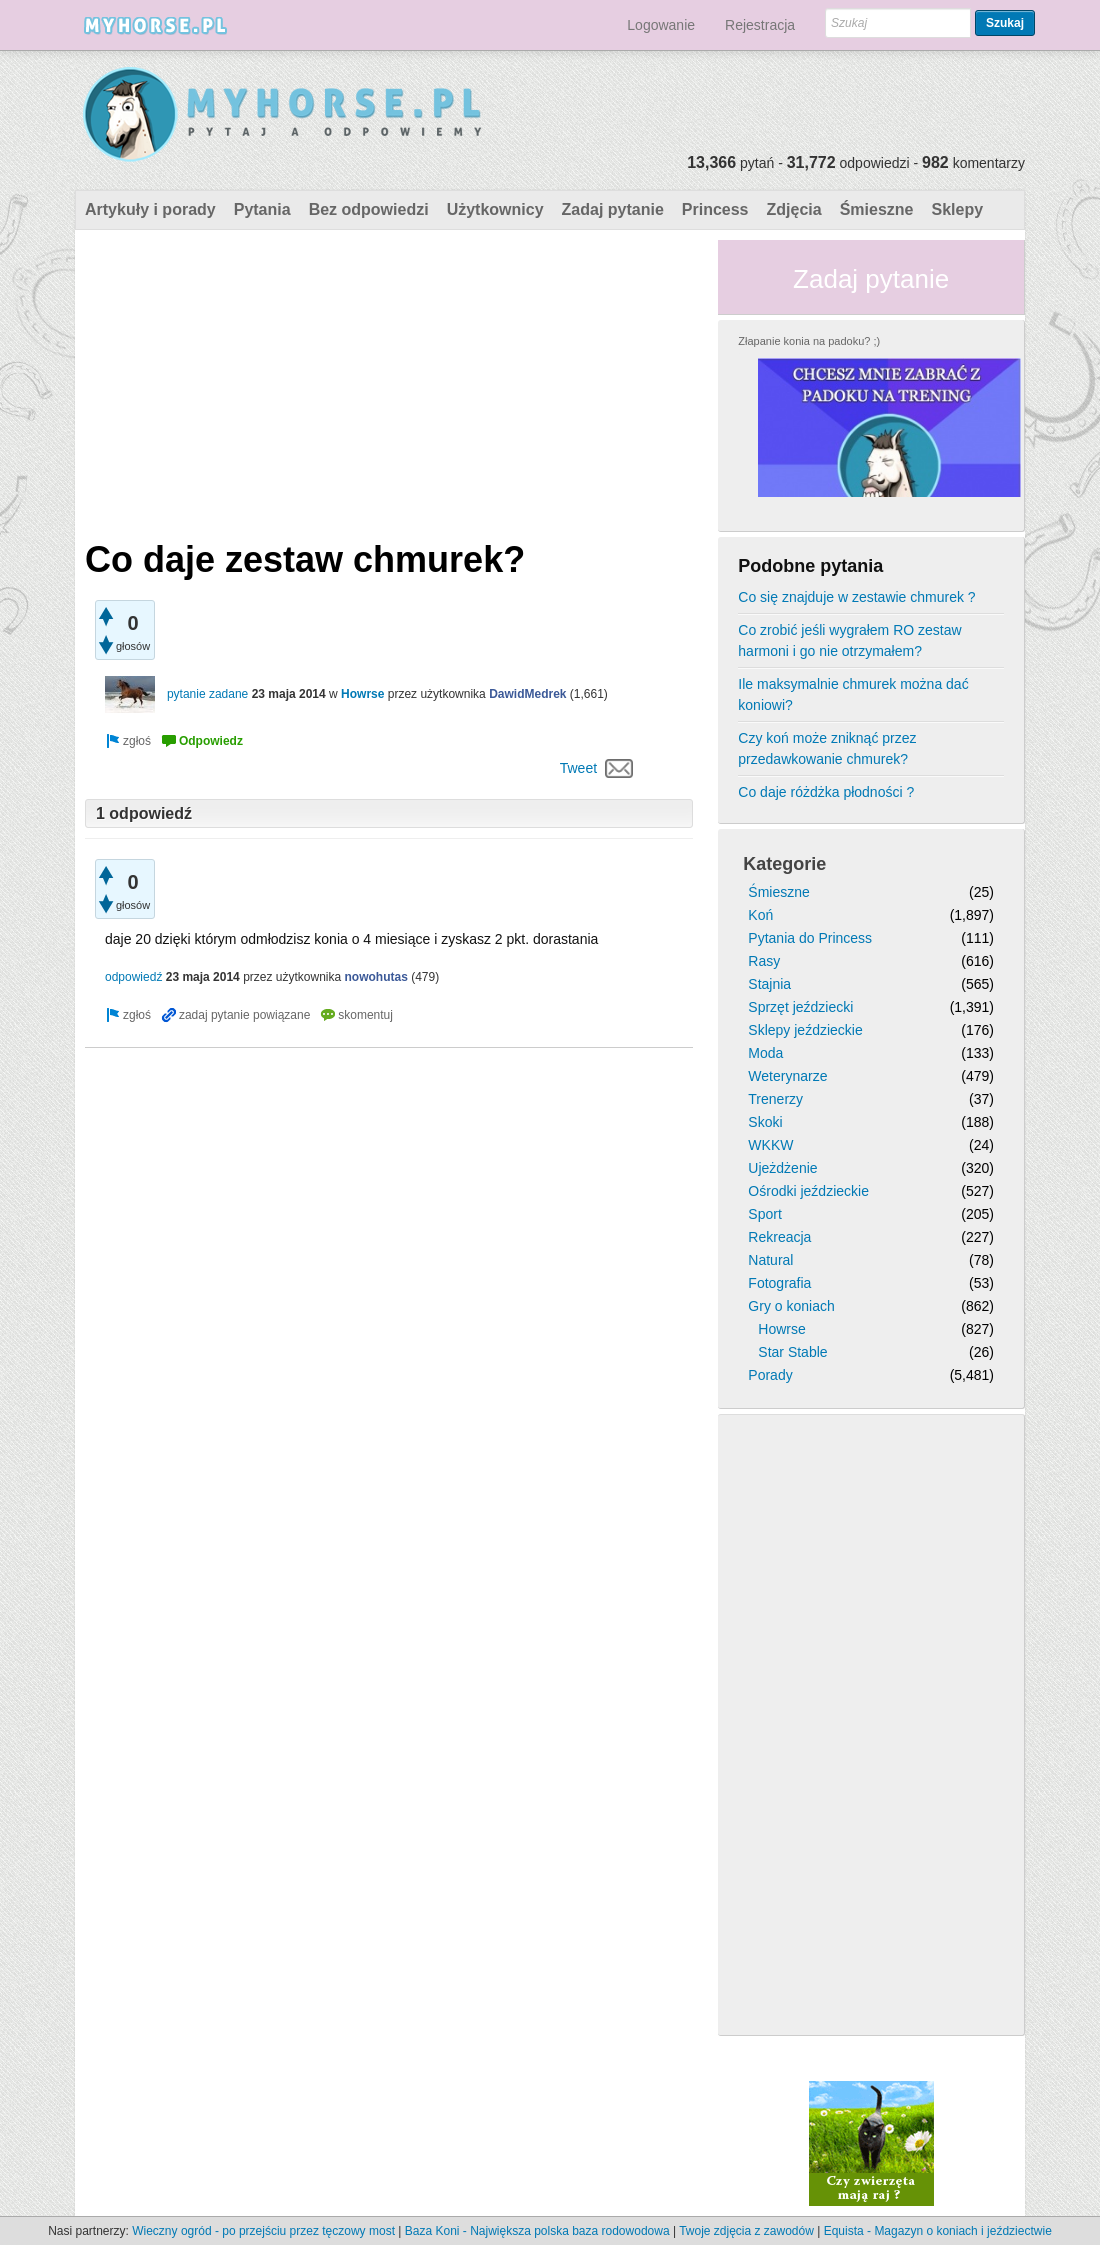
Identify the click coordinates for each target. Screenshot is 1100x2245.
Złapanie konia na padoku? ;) (809, 341)
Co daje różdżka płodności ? (826, 792)
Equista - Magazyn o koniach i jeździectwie (938, 2231)
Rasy (764, 961)
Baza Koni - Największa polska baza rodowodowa (537, 2231)
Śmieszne (877, 209)
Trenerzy (775, 1099)
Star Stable (792, 1352)
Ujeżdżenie (782, 1168)
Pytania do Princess (810, 938)
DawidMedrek (527, 694)
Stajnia (769, 984)
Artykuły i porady (150, 209)
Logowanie (661, 25)
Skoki (765, 1122)
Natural (770, 1260)
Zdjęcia (794, 209)
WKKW (770, 1145)
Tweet (578, 768)
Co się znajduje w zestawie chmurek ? (856, 597)
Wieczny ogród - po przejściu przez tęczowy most (263, 2231)
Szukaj (1005, 23)
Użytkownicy (495, 209)
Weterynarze (787, 1076)
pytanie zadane (207, 694)
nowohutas (376, 977)
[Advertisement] (389, 380)
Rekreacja (779, 1237)
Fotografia (779, 1283)
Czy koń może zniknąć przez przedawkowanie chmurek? (827, 748)
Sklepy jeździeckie (805, 1030)
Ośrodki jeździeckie (808, 1191)
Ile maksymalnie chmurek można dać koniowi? (853, 694)
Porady (770, 1375)
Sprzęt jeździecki (800, 1007)
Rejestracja (760, 25)
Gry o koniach (791, 1306)
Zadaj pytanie (613, 209)
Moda (765, 1053)
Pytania (262, 209)
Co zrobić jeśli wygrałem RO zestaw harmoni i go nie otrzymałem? (849, 640)
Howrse (362, 694)
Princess (715, 209)
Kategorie (784, 864)
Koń (760, 915)
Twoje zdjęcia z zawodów (746, 2231)
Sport (764, 1214)
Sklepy (957, 209)
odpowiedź (133, 977)
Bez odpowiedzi (369, 209)
